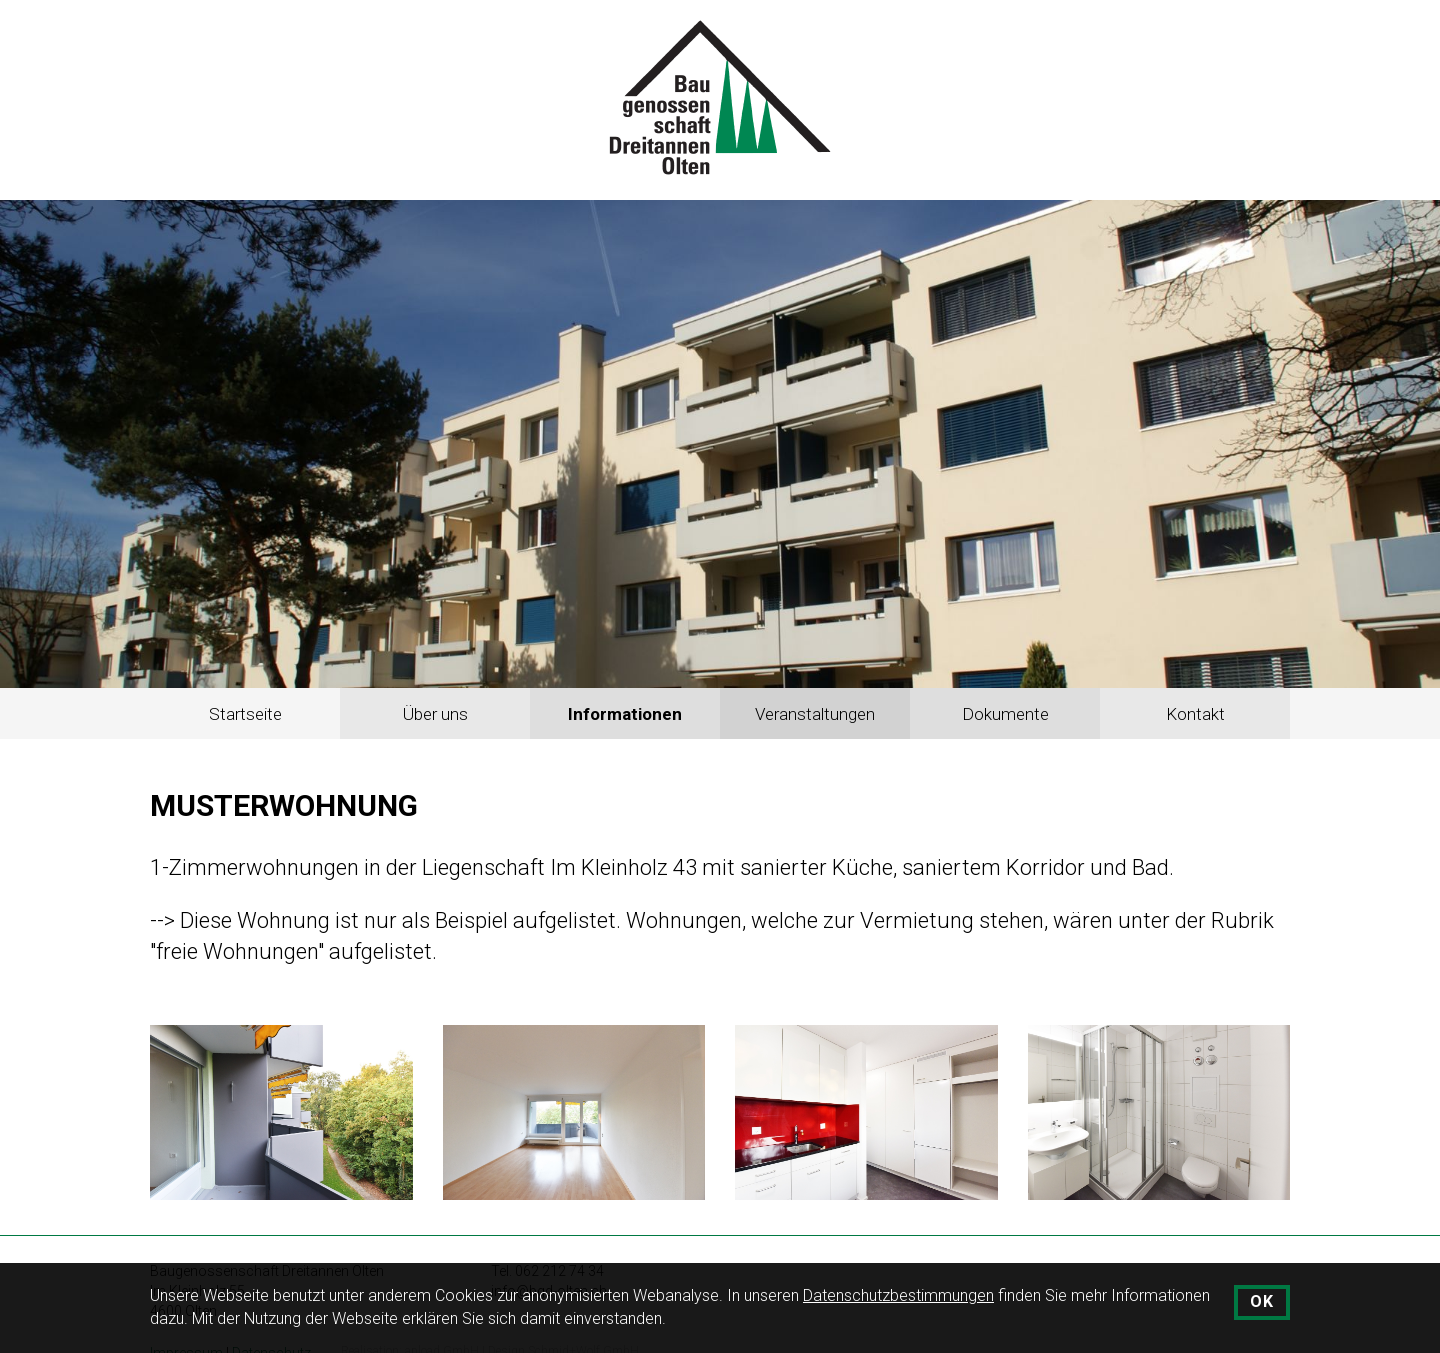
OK (1262, 1301)
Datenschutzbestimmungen (898, 1295)
